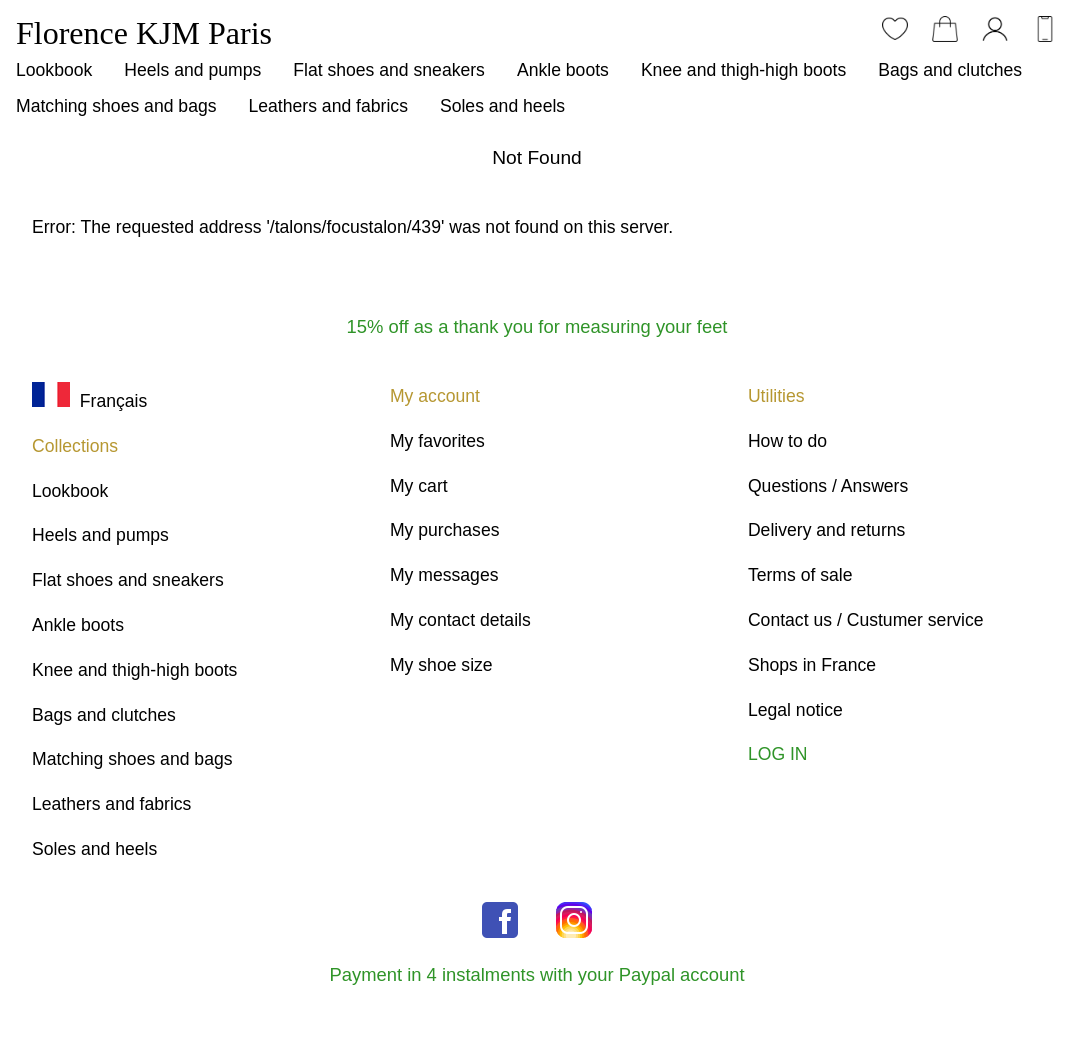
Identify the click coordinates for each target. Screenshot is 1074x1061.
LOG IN (778, 754)
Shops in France (812, 665)
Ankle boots (563, 70)
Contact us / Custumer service (866, 620)
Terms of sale (800, 575)
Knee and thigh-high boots (743, 70)
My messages (444, 575)
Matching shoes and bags (116, 106)
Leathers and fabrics (328, 106)
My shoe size (441, 665)
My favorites (437, 441)
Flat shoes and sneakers (389, 70)
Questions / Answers (828, 486)
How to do (787, 441)
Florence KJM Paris (144, 33)
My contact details (460, 620)
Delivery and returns (826, 530)
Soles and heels (502, 106)
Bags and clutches (950, 70)
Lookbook (54, 70)
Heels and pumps (192, 70)
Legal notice (795, 710)
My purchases (445, 530)
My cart (419, 486)
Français (89, 401)
